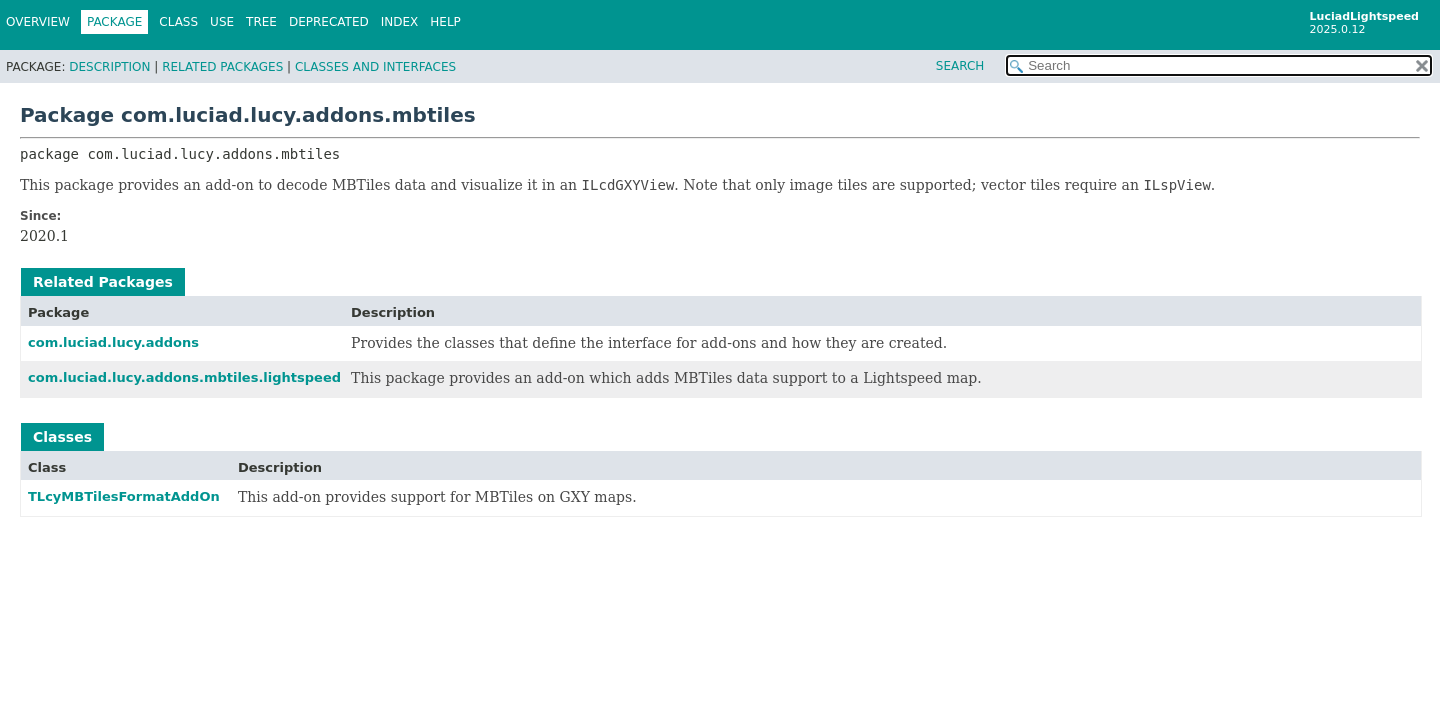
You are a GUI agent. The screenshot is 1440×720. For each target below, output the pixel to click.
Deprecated (329, 22)
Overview (38, 22)
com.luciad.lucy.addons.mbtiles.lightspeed (184, 377)
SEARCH (960, 66)
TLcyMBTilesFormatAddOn (124, 496)
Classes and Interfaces (375, 67)
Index (400, 22)
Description (109, 67)
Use (222, 22)
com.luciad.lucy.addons (113, 342)
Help (445, 22)
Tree (261, 22)
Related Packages (222, 67)
